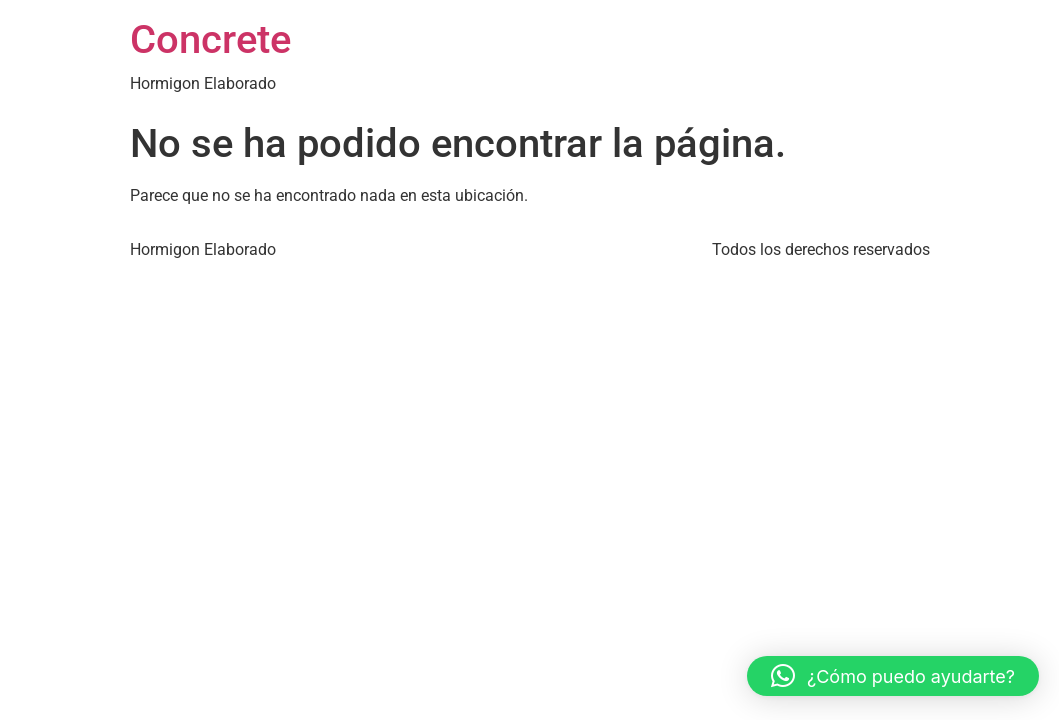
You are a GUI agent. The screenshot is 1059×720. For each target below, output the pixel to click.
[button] (893, 676)
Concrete (210, 39)
